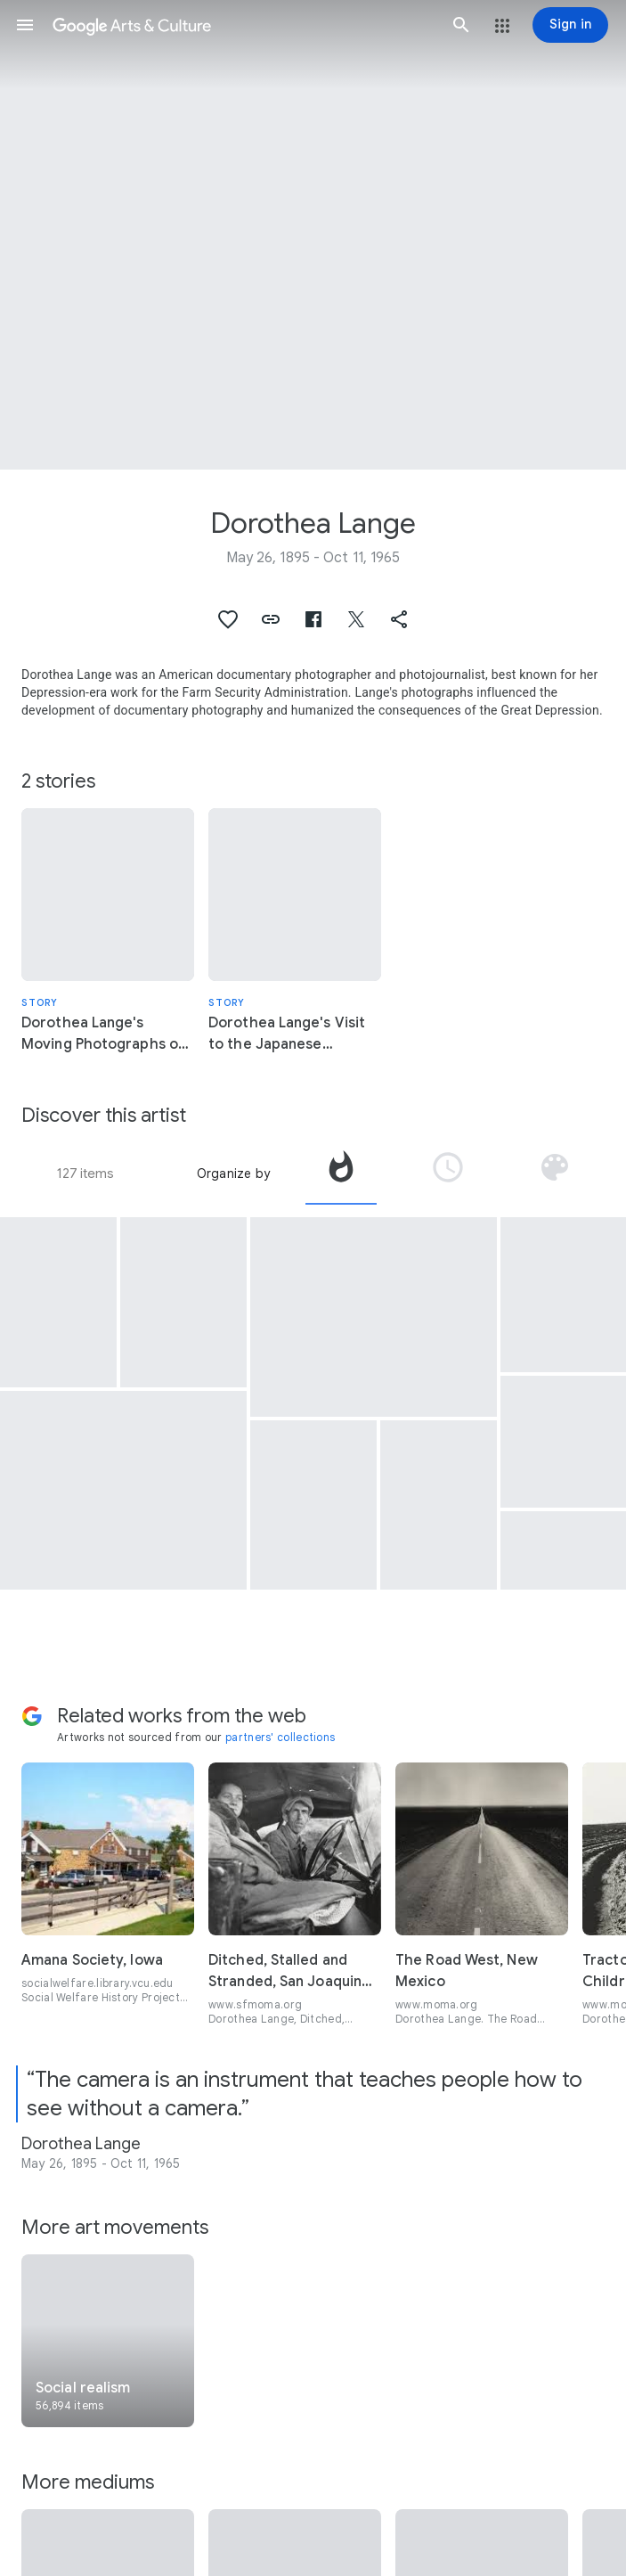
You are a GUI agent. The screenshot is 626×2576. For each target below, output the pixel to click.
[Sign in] (570, 25)
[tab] (341, 1173)
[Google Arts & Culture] (243, 25)
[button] (25, 25)
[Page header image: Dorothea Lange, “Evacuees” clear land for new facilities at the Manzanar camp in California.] (313, 235)
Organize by (233, 1173)
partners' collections (280, 1737)
